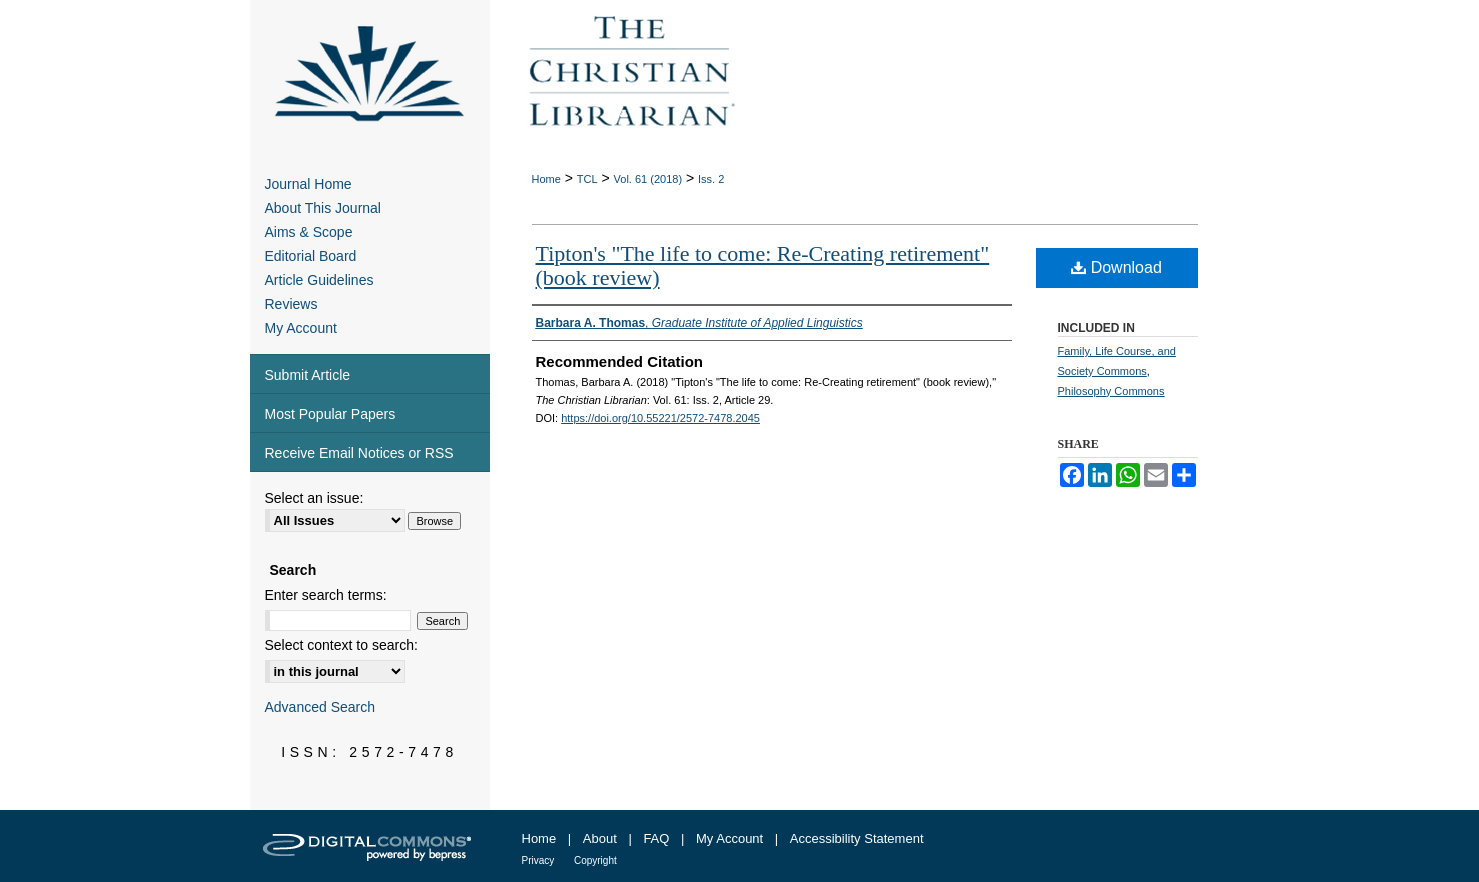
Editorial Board (311, 256)
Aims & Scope (309, 232)
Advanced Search (320, 707)
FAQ (656, 838)
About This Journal (323, 208)
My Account (301, 328)
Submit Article (308, 375)
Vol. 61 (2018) (648, 179)
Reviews (291, 304)
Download (1116, 267)
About (600, 838)
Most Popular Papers (330, 414)
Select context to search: (341, 645)
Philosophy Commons (1111, 391)
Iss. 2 (711, 179)
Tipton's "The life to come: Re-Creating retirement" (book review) (763, 265)
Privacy (538, 860)
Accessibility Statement (857, 838)
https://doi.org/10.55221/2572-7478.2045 (660, 418)
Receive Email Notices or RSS (359, 453)
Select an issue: (314, 498)
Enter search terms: (326, 595)
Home (546, 179)
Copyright (595, 860)
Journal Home (308, 184)
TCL (587, 179)
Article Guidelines (319, 280)
